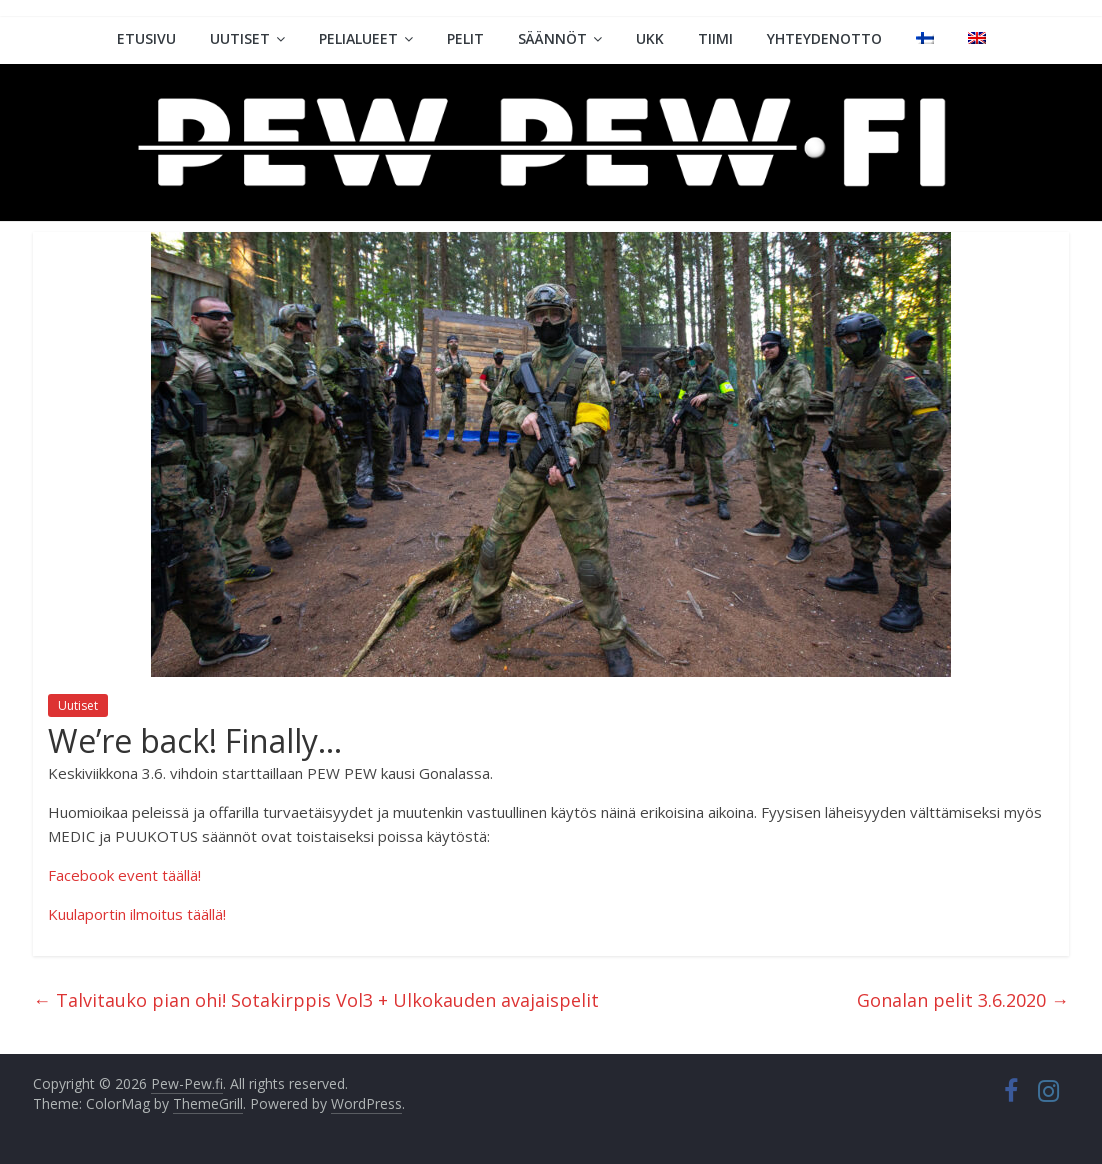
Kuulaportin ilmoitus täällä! (137, 914)
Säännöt (552, 38)
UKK (650, 38)
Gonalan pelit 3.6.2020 (963, 1000)
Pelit (465, 38)
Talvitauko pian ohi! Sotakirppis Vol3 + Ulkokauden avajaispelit (316, 1000)
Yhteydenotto (824, 38)
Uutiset (240, 38)
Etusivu (146, 38)
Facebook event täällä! (124, 875)
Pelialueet (358, 38)
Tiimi (715, 38)
